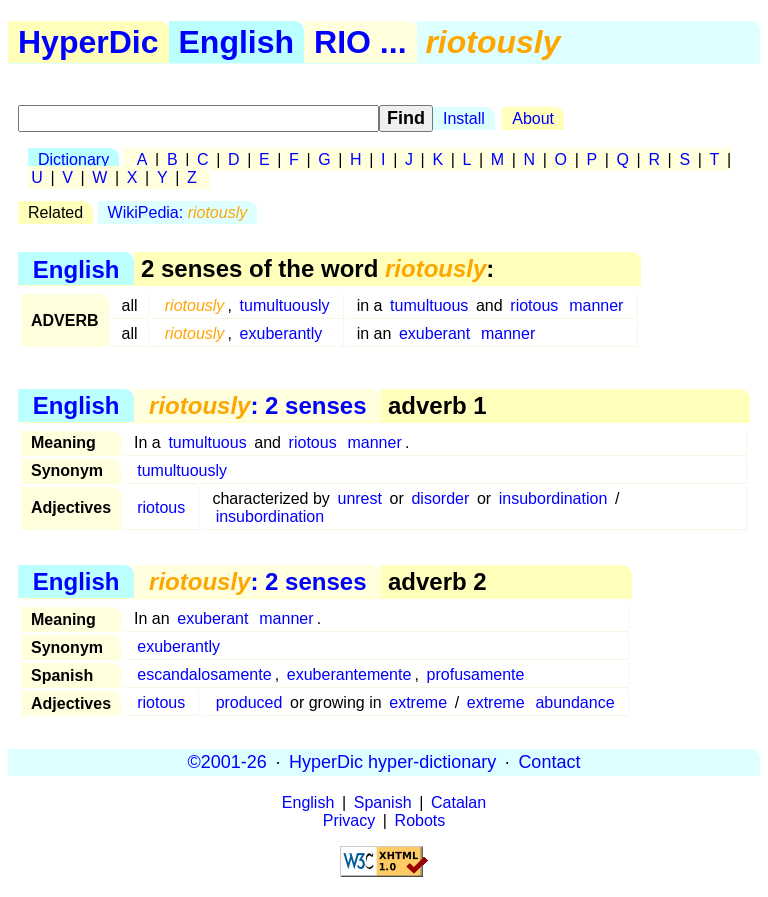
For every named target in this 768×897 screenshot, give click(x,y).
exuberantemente (349, 674)
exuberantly (281, 333)
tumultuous (429, 305)
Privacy (349, 820)
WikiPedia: (178, 212)
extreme (418, 702)
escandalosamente (204, 674)
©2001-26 (227, 762)
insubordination (553, 498)
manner (596, 305)
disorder (440, 498)
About (533, 118)
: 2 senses (257, 405)
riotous (534, 305)
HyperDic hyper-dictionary (392, 762)
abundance (574, 702)
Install (464, 118)
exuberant (434, 333)
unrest (359, 498)
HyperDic (88, 42)
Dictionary (73, 159)
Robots (420, 820)
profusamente (476, 674)
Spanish (383, 802)
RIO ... (360, 42)
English (237, 42)
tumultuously (285, 305)
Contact (549, 762)
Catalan (458, 802)
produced (249, 702)
